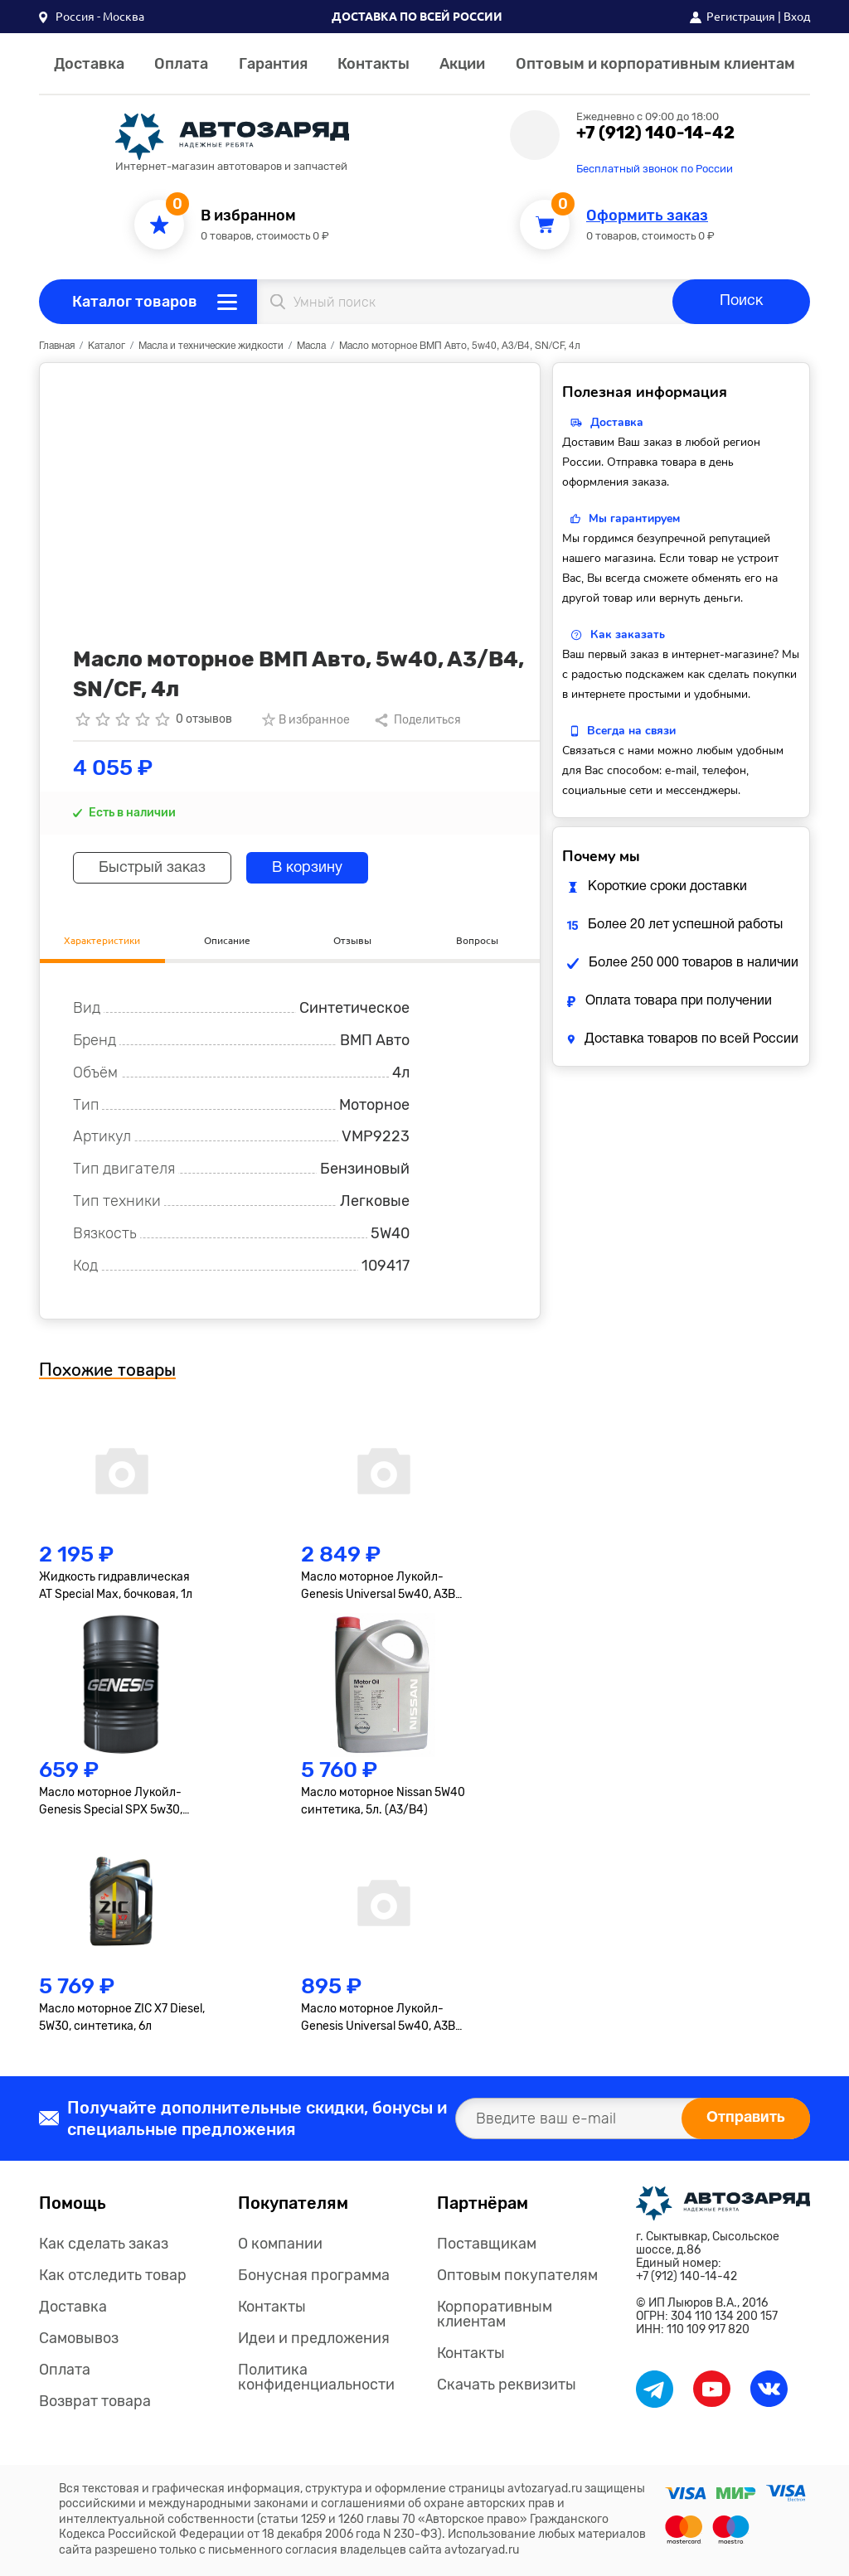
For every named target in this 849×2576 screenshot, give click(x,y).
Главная (57, 346)
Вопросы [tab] (477, 940)
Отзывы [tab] (352, 940)
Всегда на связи (631, 730)
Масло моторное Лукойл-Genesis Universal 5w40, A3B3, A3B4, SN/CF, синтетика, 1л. (382, 2018)
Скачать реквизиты (506, 2384)
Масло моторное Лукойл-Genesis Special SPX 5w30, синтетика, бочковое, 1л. (110, 1801)
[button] (91, 16)
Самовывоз (79, 2338)
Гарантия (273, 64)
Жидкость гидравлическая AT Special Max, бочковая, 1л (115, 1585)
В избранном (248, 216)
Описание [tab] (227, 940)
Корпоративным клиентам (494, 2314)
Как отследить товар (113, 2275)
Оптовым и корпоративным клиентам (655, 64)
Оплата (181, 64)
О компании (280, 2244)
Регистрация (740, 16)
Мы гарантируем (634, 518)
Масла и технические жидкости (211, 346)
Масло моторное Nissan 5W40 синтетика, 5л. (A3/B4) (383, 1801)
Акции (462, 64)
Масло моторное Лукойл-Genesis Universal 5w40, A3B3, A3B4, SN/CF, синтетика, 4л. (382, 1586)
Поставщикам (486, 2244)
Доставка (89, 64)
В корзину (307, 868)
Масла (311, 346)
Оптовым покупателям (517, 2275)
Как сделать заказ (103, 2244)
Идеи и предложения (314, 2338)
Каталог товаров (134, 302)
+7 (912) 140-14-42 (655, 133)
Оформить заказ (647, 216)
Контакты (373, 64)
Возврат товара (95, 2401)
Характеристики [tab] (102, 940)
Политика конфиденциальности (316, 2377)
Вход (797, 16)
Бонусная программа (314, 2275)
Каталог (106, 346)
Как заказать (627, 634)
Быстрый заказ (152, 868)
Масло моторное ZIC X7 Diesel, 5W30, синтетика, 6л (122, 2017)
